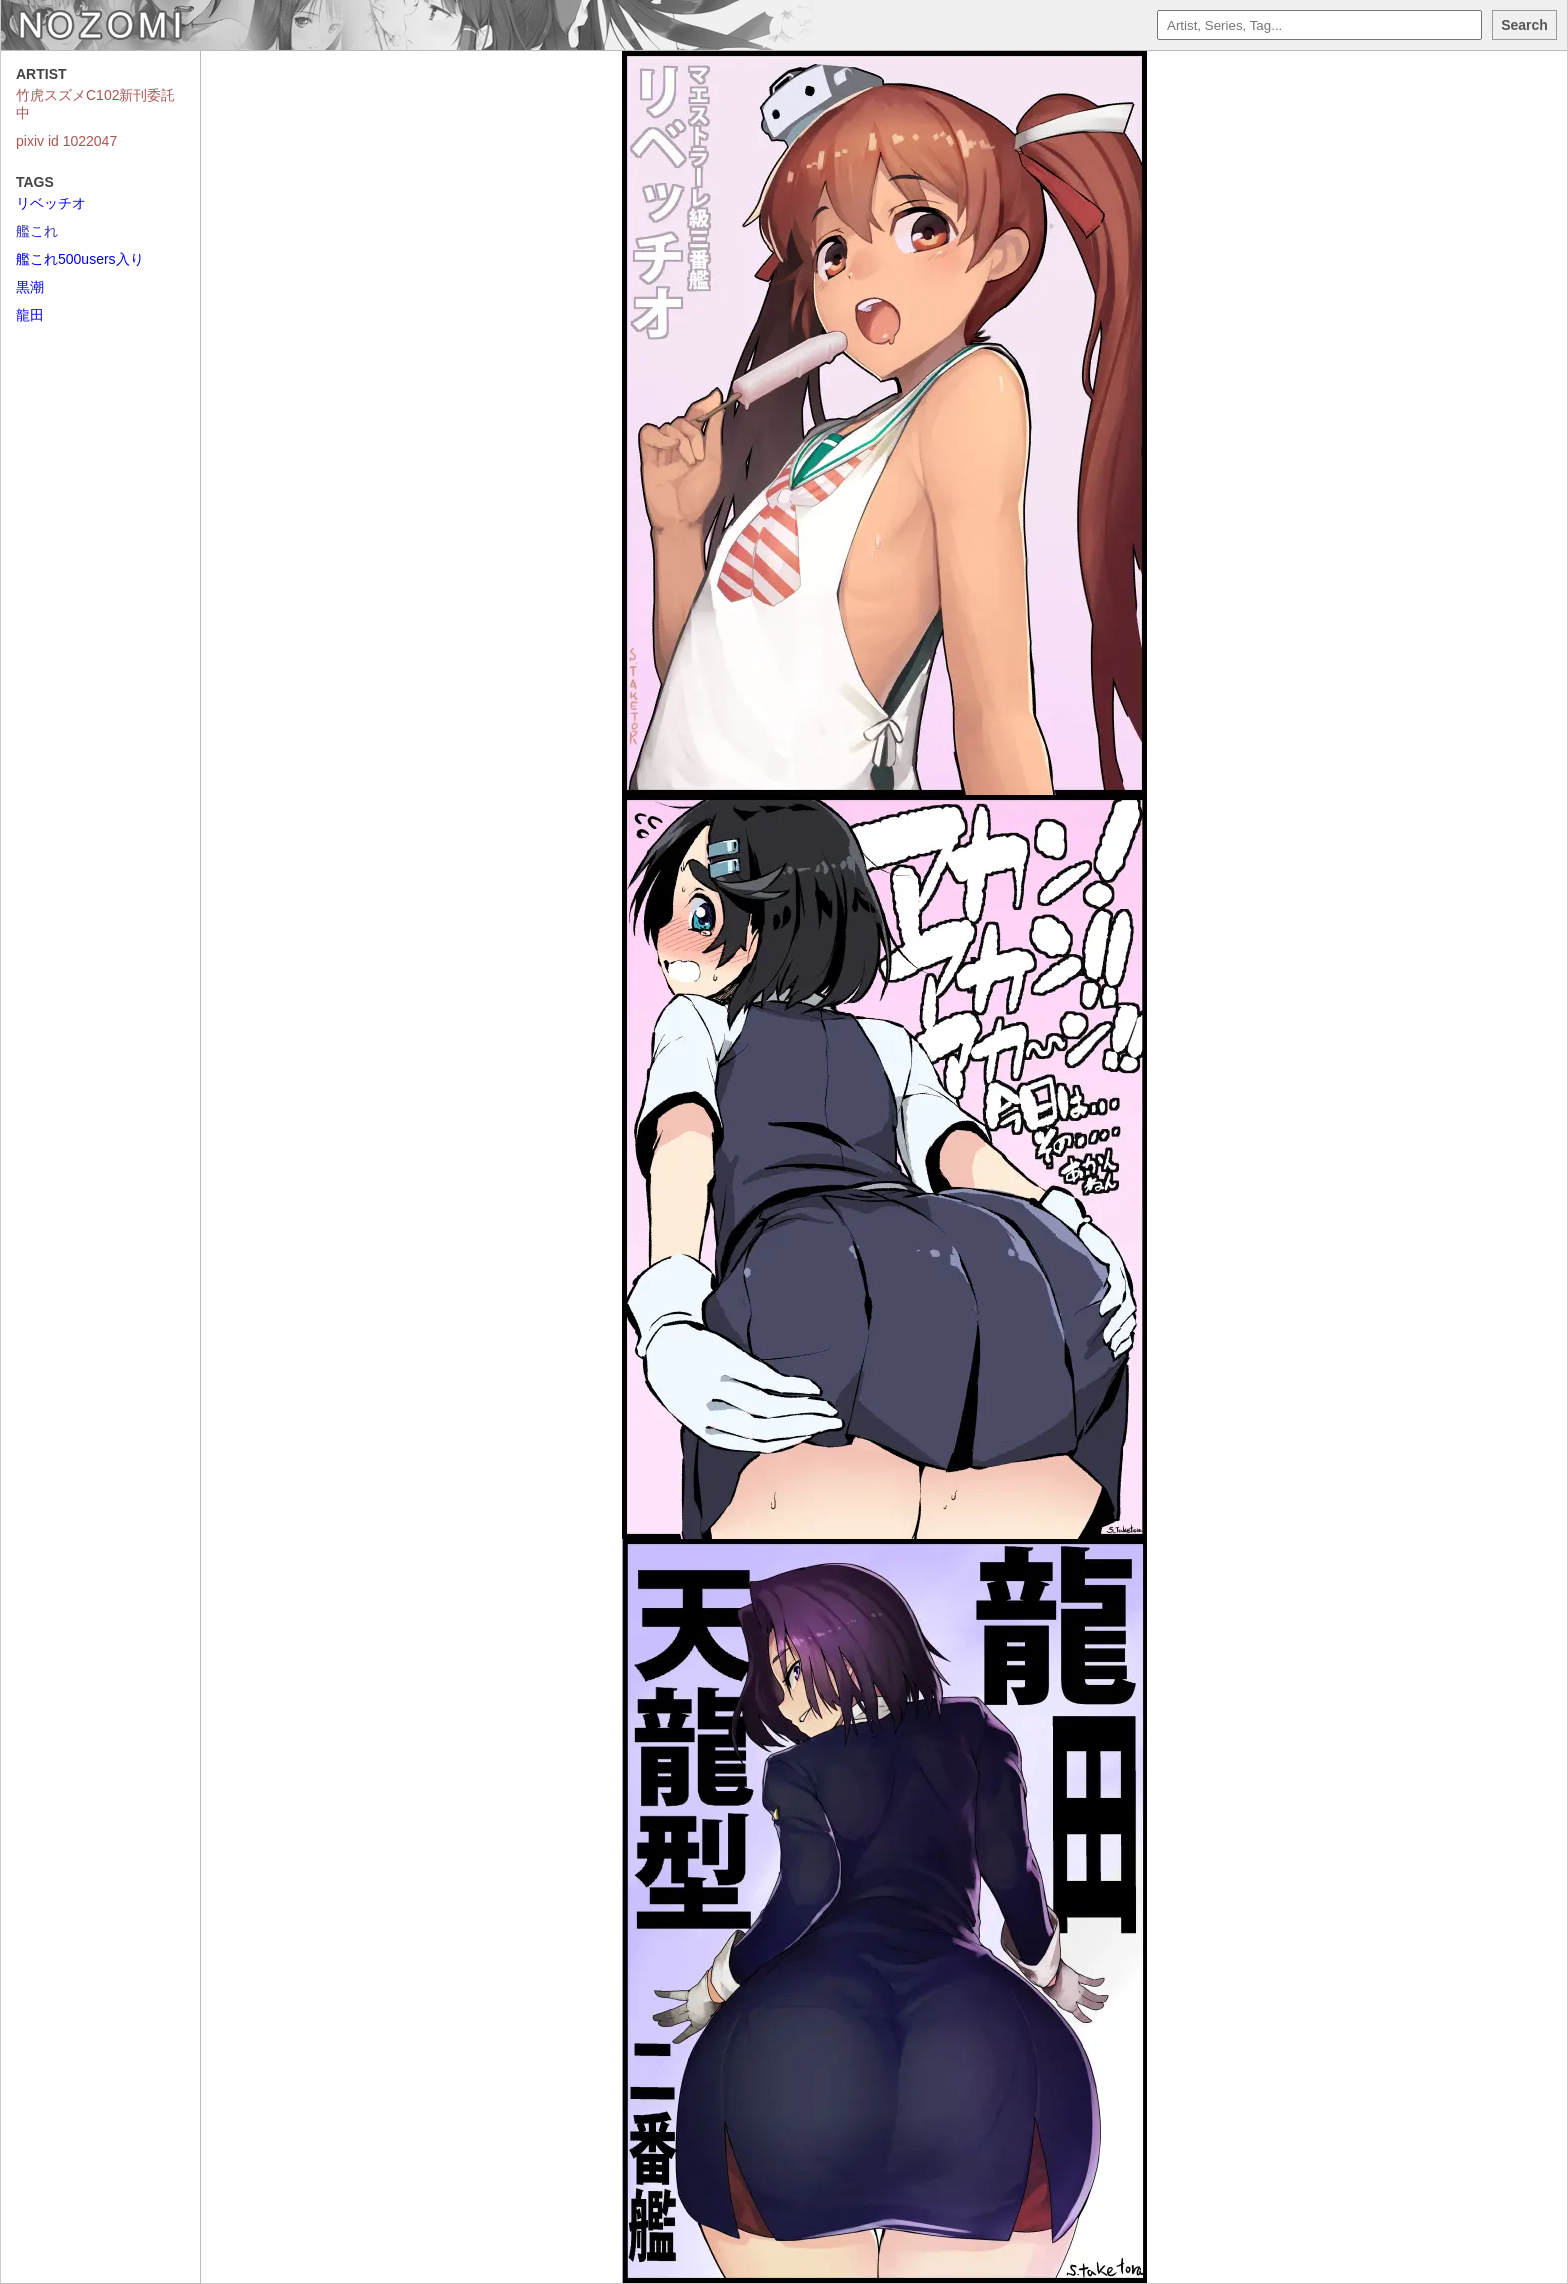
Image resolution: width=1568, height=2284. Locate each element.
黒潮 (30, 287)
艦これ (37, 231)
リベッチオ (51, 203)
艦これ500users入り (80, 259)
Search (1524, 25)
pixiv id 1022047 (66, 141)
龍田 (30, 315)
